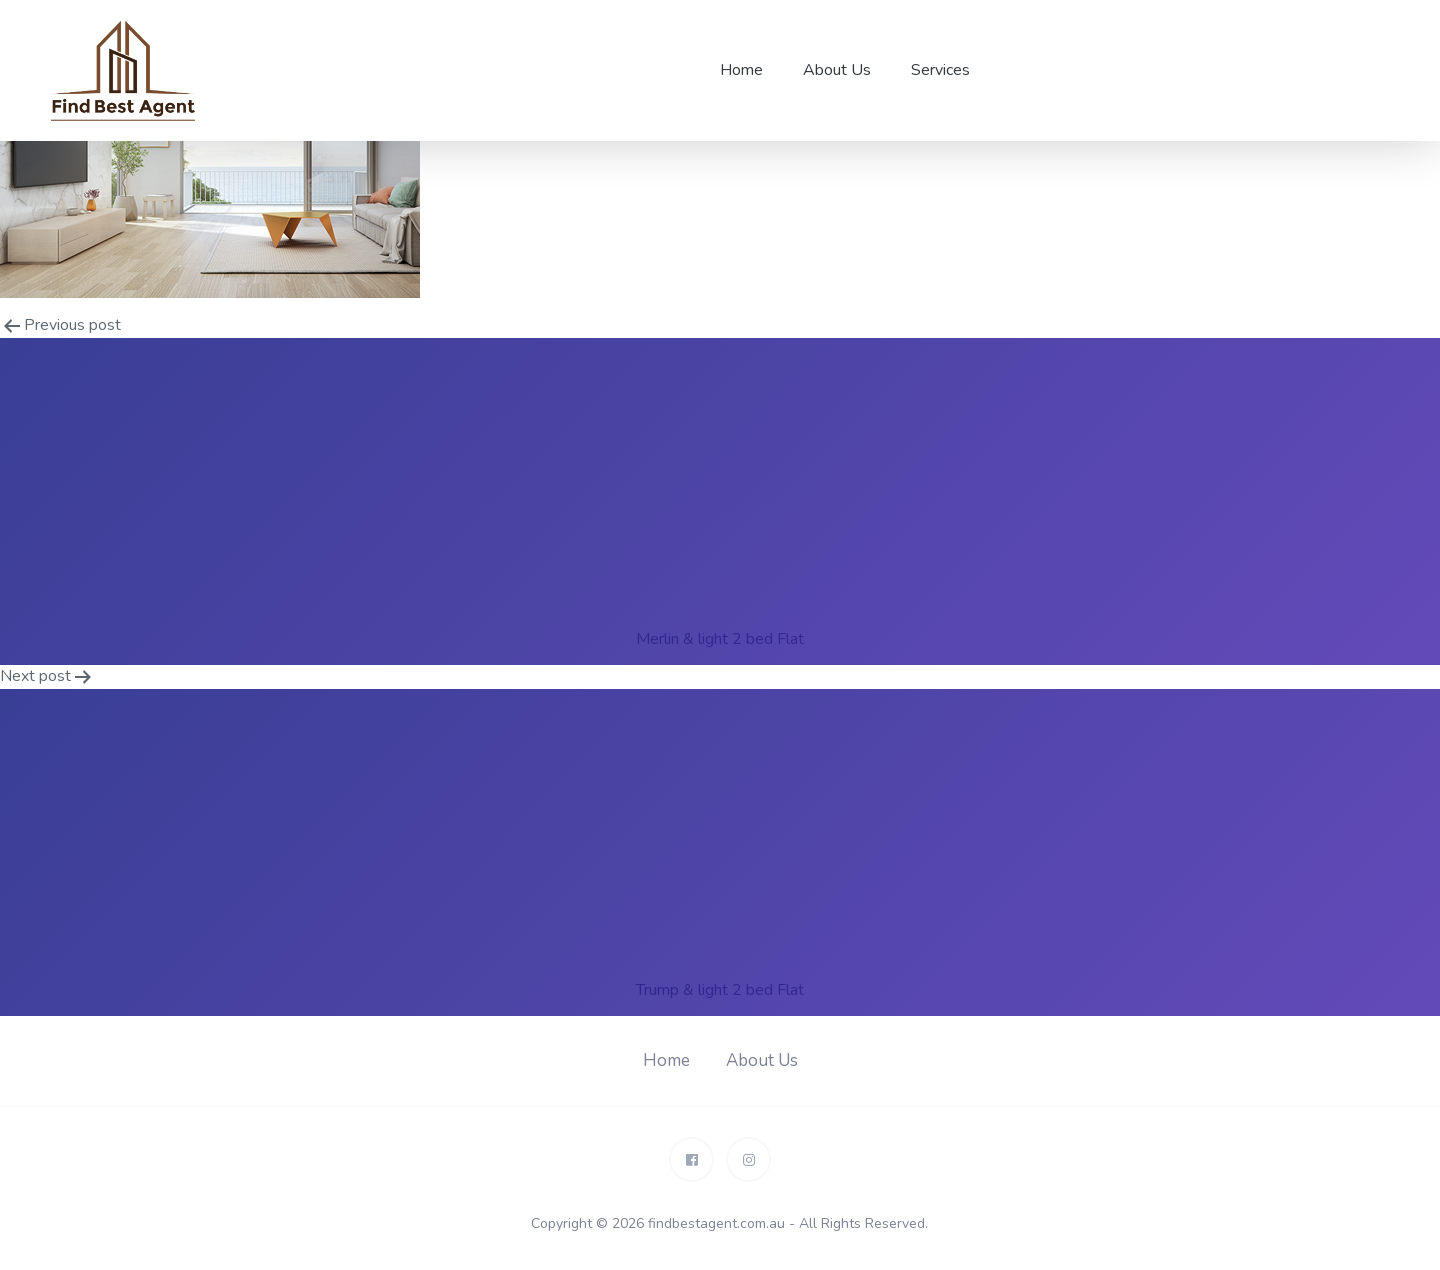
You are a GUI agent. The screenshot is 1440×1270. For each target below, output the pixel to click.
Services (940, 70)
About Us (837, 70)
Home (741, 70)
